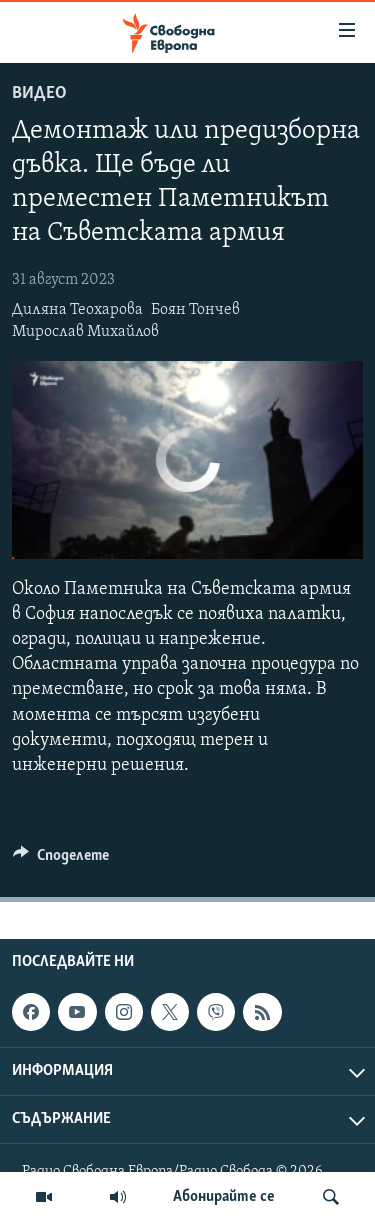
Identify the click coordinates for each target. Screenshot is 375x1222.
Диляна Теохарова (77, 310)
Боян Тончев (195, 310)
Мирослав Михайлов (85, 332)
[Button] (61, 860)
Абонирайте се (224, 1197)
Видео (39, 93)
